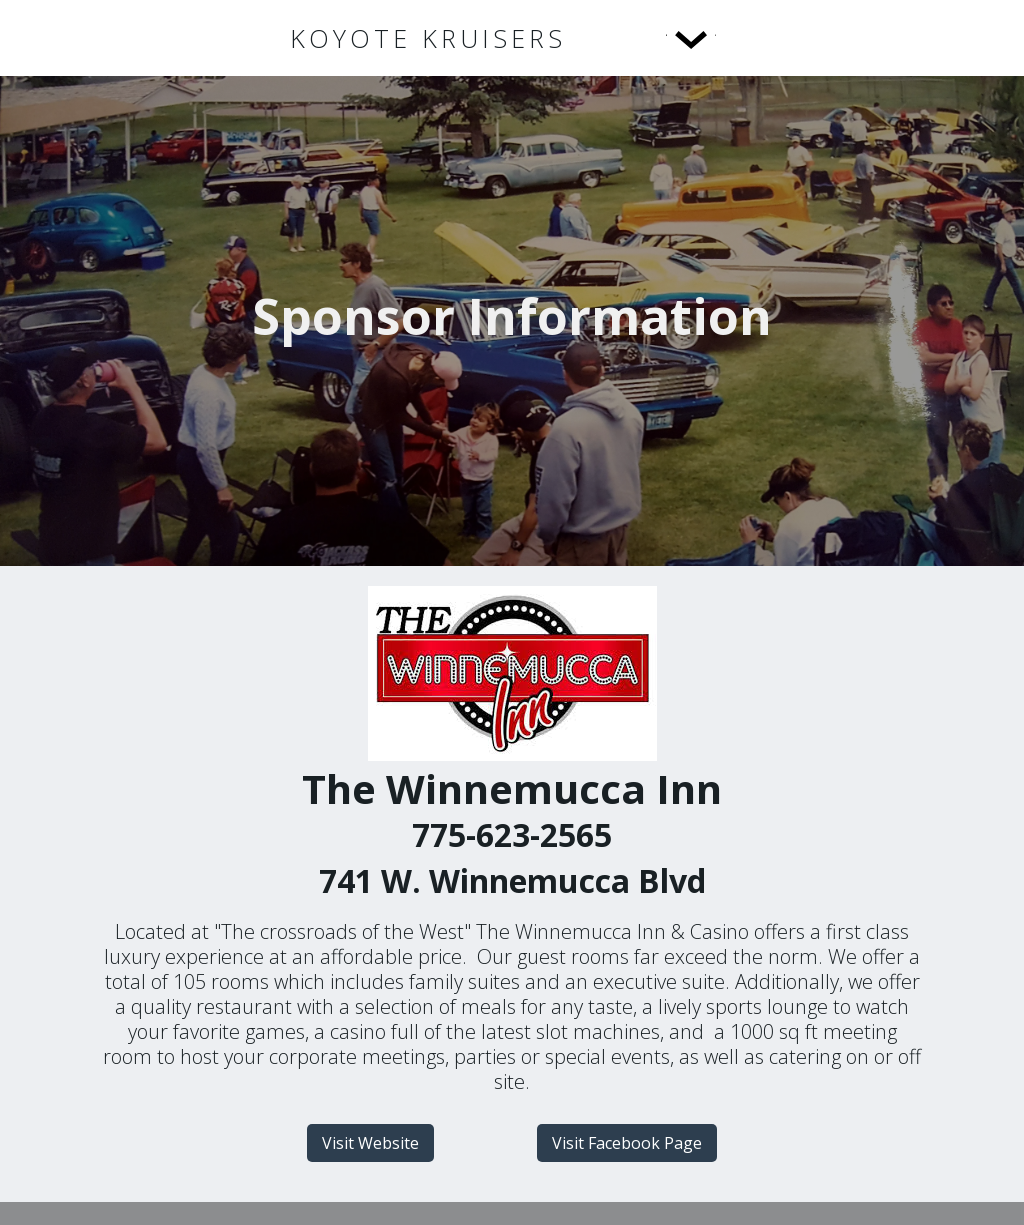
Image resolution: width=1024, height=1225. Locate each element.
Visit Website (370, 1143)
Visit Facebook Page (627, 1143)
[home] (428, 38)
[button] (650, 38)
